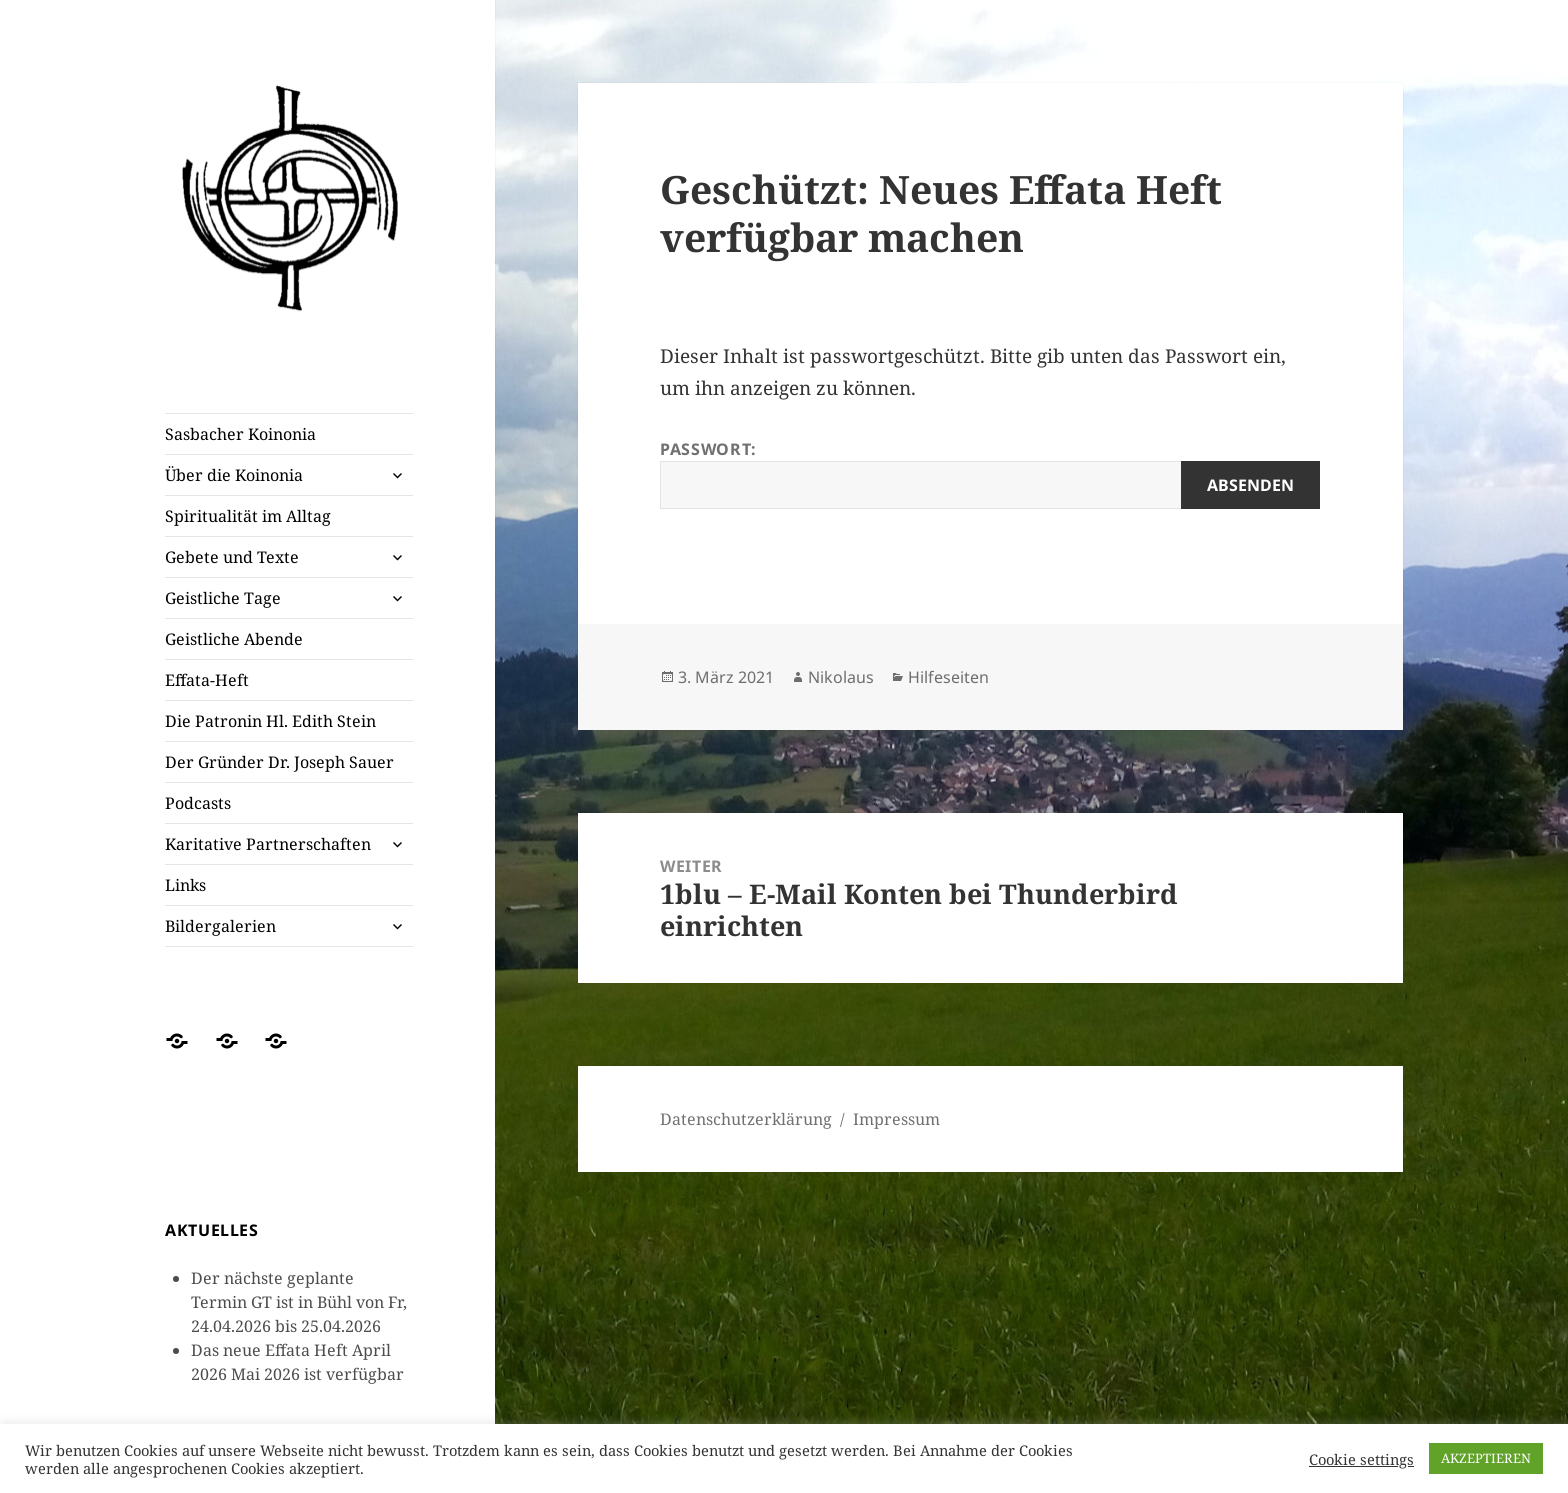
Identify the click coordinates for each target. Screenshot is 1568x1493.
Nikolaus (841, 677)
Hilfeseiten (948, 677)
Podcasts (198, 803)
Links (185, 885)
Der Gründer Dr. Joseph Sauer (279, 762)
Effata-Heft (207, 680)
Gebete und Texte (232, 557)
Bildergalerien (220, 926)
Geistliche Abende (234, 639)
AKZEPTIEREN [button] (1486, 1458)
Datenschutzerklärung (746, 1119)
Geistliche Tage (223, 598)
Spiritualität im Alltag (248, 516)
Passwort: (990, 473)
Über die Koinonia (234, 475)
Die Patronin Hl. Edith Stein (270, 721)
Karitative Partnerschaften (268, 844)
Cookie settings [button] (1361, 1459)
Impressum (896, 1119)
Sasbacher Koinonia (240, 434)
